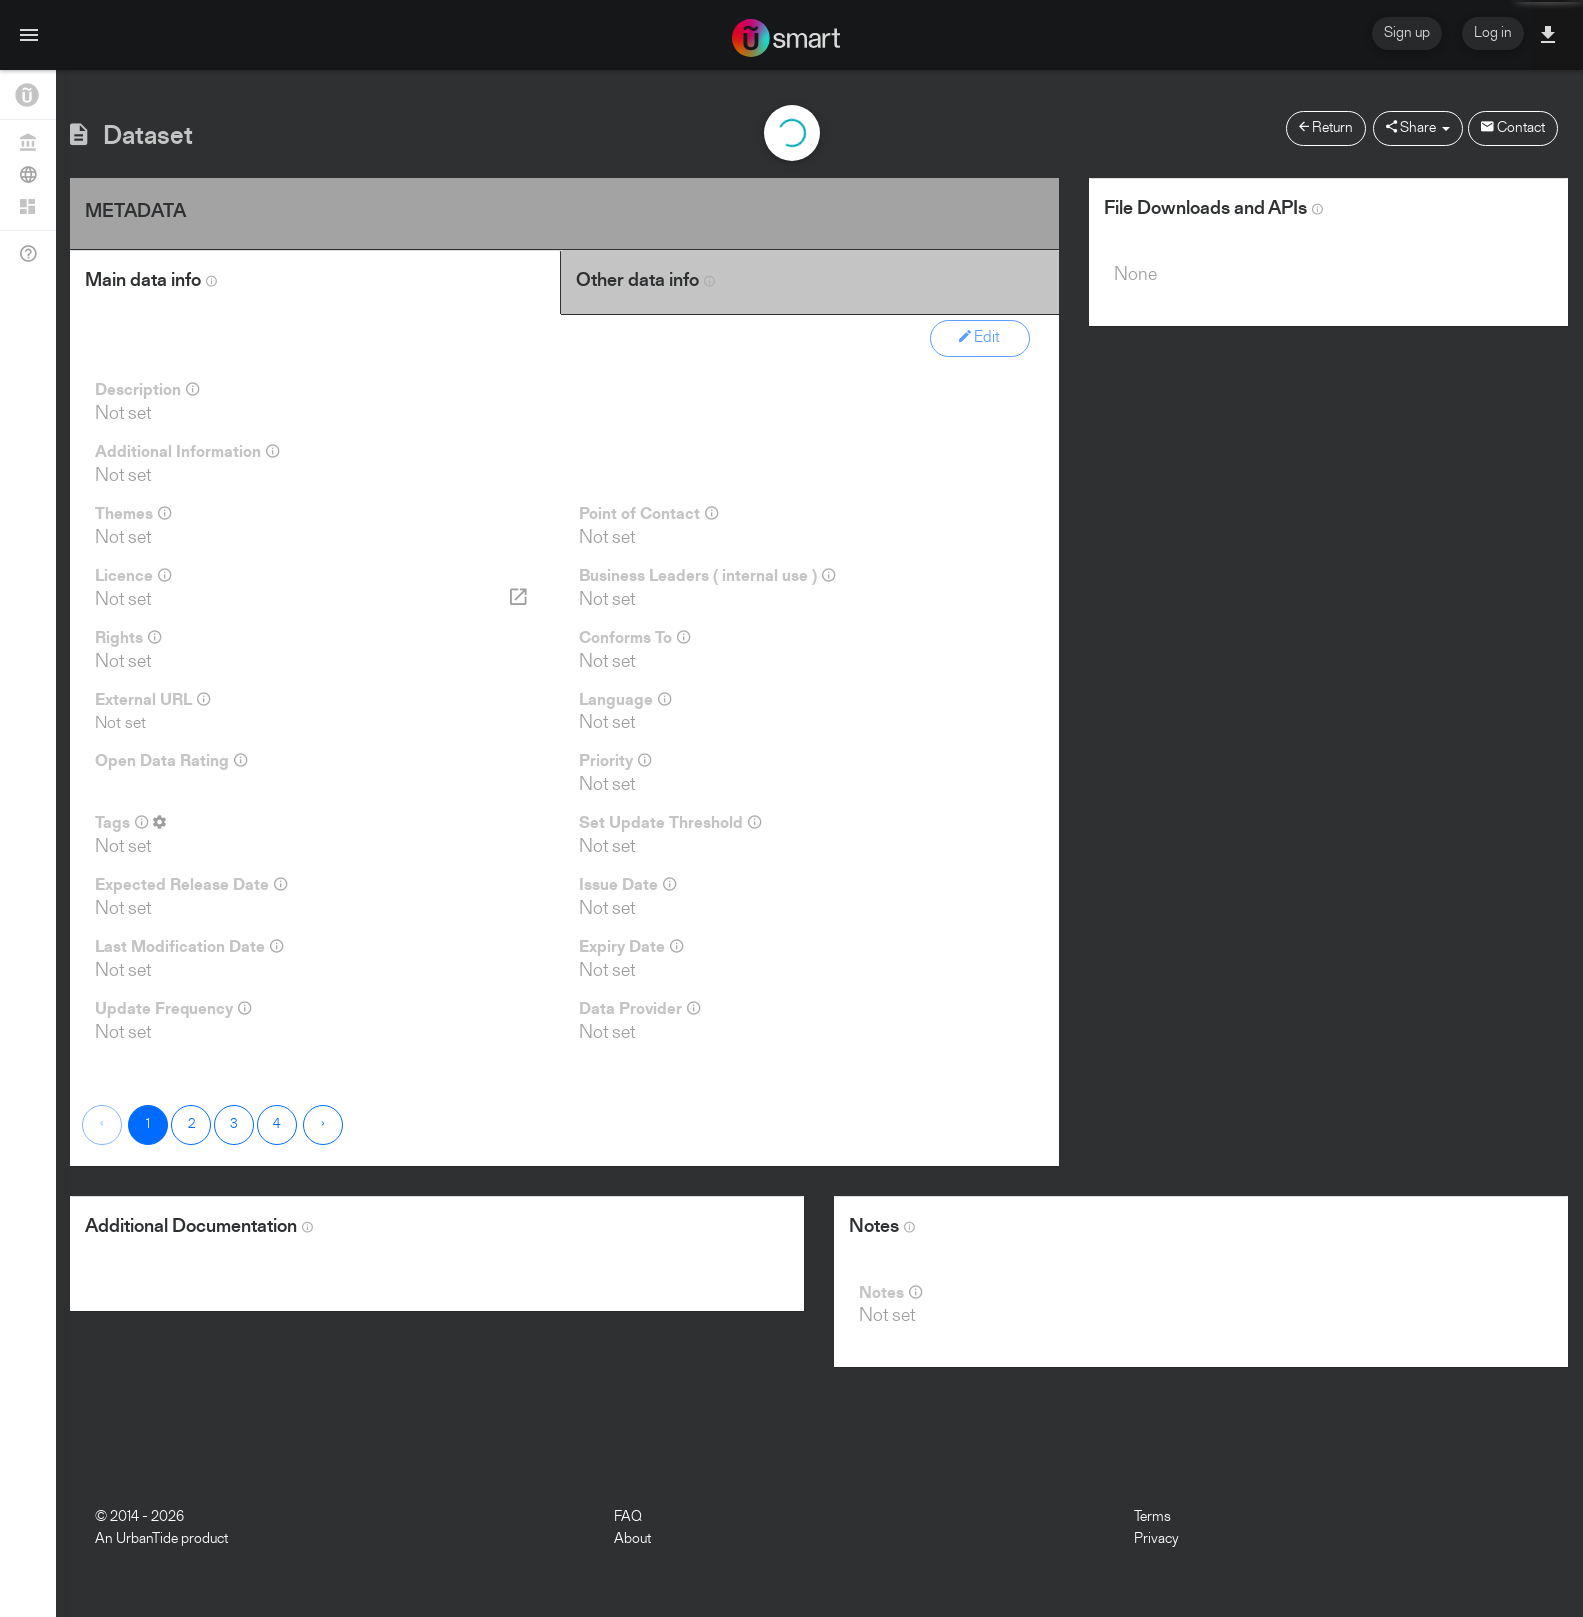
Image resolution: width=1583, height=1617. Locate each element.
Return (1326, 127)
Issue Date (627, 885)
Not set (120, 723)
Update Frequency (173, 1009)
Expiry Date (631, 947)
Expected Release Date (191, 885)
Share (1418, 127)
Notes (890, 1293)
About (632, 1539)
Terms (1152, 1517)
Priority (615, 761)
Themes (133, 514)
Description (147, 390)
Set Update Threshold (670, 823)
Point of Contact (648, 514)
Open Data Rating (171, 761)
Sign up (1407, 33)
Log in (1493, 33)
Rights (128, 638)
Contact (1513, 127)
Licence (133, 576)
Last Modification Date (189, 947)
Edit (979, 337)
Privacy (1156, 1539)
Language (625, 700)
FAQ (628, 1517)
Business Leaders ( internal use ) (707, 576)
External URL (152, 700)
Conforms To (634, 638)
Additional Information (187, 452)
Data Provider (639, 1009)
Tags (130, 823)
